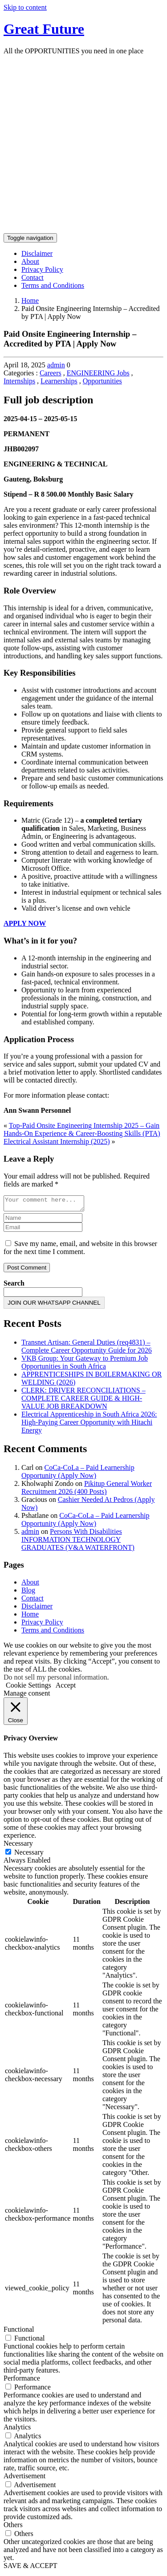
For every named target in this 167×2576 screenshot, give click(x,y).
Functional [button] (19, 2332)
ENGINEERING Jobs (98, 373)
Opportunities (102, 381)
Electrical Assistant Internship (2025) (57, 1141)
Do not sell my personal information (55, 1680)
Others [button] (13, 2527)
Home (30, 300)
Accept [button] (66, 1688)
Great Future (44, 29)
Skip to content (25, 7)
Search (14, 1286)
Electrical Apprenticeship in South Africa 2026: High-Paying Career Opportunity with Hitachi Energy (89, 1425)
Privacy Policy (42, 269)
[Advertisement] (83, 145)
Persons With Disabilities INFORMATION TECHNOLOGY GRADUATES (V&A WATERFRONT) (77, 1542)
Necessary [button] (18, 1846)
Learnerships (59, 381)
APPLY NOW (25, 923)
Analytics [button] (17, 2429)
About (30, 261)
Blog (28, 1593)
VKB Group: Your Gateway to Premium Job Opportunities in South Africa (84, 1365)
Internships (19, 381)
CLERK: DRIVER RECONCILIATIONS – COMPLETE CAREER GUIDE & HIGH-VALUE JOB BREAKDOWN (83, 1401)
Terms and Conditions (52, 285)
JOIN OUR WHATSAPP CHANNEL (54, 1305)
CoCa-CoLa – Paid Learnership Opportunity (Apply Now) (77, 1474)
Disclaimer (37, 253)
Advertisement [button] (24, 2478)
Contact (32, 277)
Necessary (29, 1855)
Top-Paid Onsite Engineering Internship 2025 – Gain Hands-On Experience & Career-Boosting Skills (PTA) (82, 1129)
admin (56, 365)
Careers (50, 373)
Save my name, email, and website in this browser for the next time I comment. (80, 1250)
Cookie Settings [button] (28, 1688)
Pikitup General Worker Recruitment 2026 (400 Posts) (86, 1490)
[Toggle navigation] (30, 238)
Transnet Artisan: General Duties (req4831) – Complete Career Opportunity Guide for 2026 (86, 1349)
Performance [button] (22, 2381)
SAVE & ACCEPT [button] (30, 2568)
